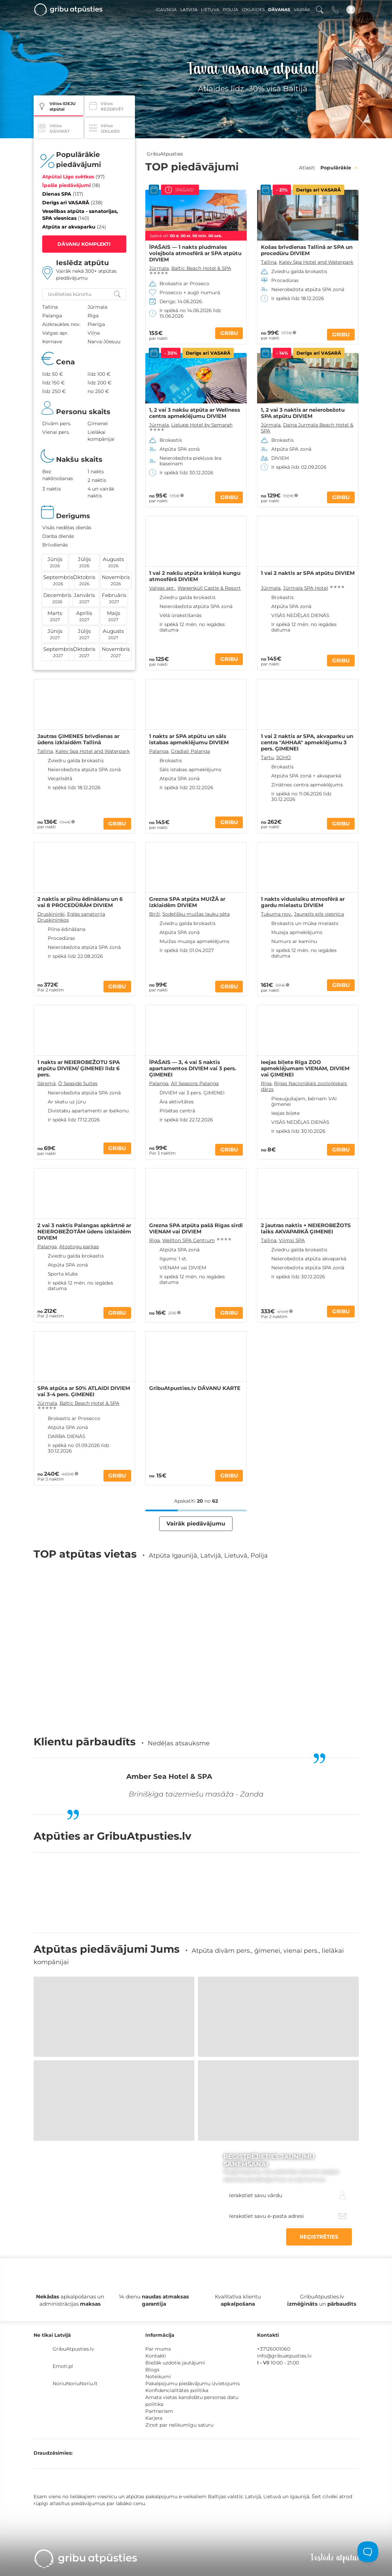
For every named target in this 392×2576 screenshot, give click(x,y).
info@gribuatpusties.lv (284, 2356)
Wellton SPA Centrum (188, 1240)
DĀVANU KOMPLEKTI (84, 244)
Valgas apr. (162, 588)
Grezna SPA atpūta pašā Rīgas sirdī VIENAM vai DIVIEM (196, 1228)
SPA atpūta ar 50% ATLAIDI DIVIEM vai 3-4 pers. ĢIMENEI (83, 1391)
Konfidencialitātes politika (176, 2390)
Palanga (158, 751)
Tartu (267, 757)
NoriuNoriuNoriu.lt (75, 2383)
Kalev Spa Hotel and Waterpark (316, 262)
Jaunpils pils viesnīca (319, 914)
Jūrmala (159, 268)
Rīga (266, 1083)
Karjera (153, 2418)
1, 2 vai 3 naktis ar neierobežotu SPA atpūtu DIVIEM (303, 413)
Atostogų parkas (79, 1246)
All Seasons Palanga (195, 1083)
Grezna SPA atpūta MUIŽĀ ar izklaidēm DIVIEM (187, 902)
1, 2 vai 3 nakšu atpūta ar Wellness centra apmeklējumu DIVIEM (194, 413)
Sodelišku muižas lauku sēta (196, 914)
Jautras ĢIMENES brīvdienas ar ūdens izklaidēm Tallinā (78, 739)
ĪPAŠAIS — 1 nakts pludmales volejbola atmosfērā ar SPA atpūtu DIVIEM (195, 253)
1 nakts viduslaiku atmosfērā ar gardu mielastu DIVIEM (303, 902)
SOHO (283, 757)
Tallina (268, 262)
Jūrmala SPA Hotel (305, 588)
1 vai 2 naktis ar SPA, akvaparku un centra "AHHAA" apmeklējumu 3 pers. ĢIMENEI (307, 742)
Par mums (158, 2349)
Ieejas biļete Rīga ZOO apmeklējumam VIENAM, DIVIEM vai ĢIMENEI (305, 1068)
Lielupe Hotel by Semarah (202, 425)
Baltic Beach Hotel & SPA (201, 268)
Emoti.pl (63, 2366)
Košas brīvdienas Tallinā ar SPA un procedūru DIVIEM (307, 250)
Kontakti (155, 2356)
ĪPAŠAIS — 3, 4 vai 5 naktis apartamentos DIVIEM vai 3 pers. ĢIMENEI (192, 1068)
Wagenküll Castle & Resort (209, 588)
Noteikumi (158, 2376)
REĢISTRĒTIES (319, 2236)
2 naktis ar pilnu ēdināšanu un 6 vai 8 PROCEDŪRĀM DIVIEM (80, 902)
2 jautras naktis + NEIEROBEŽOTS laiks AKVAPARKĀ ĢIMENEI (306, 1228)
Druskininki (51, 914)
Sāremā (46, 1083)
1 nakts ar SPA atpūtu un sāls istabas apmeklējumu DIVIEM (189, 739)
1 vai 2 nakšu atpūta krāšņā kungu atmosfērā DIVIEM (194, 576)
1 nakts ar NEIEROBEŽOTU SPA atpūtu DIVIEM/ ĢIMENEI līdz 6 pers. (78, 1068)
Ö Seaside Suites (78, 1083)
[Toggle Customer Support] (367, 2551)
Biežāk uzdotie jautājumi (175, 2363)
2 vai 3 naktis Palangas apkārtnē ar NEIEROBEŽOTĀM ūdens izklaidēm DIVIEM (84, 1231)
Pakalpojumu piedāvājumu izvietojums (192, 2383)
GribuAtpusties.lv (73, 2349)
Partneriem (159, 2411)
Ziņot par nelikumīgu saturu (179, 2425)
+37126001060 (273, 2349)
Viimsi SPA (292, 1240)
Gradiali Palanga (190, 751)
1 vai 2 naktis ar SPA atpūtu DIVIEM (308, 573)
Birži (154, 914)
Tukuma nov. (276, 914)
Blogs (152, 2370)
